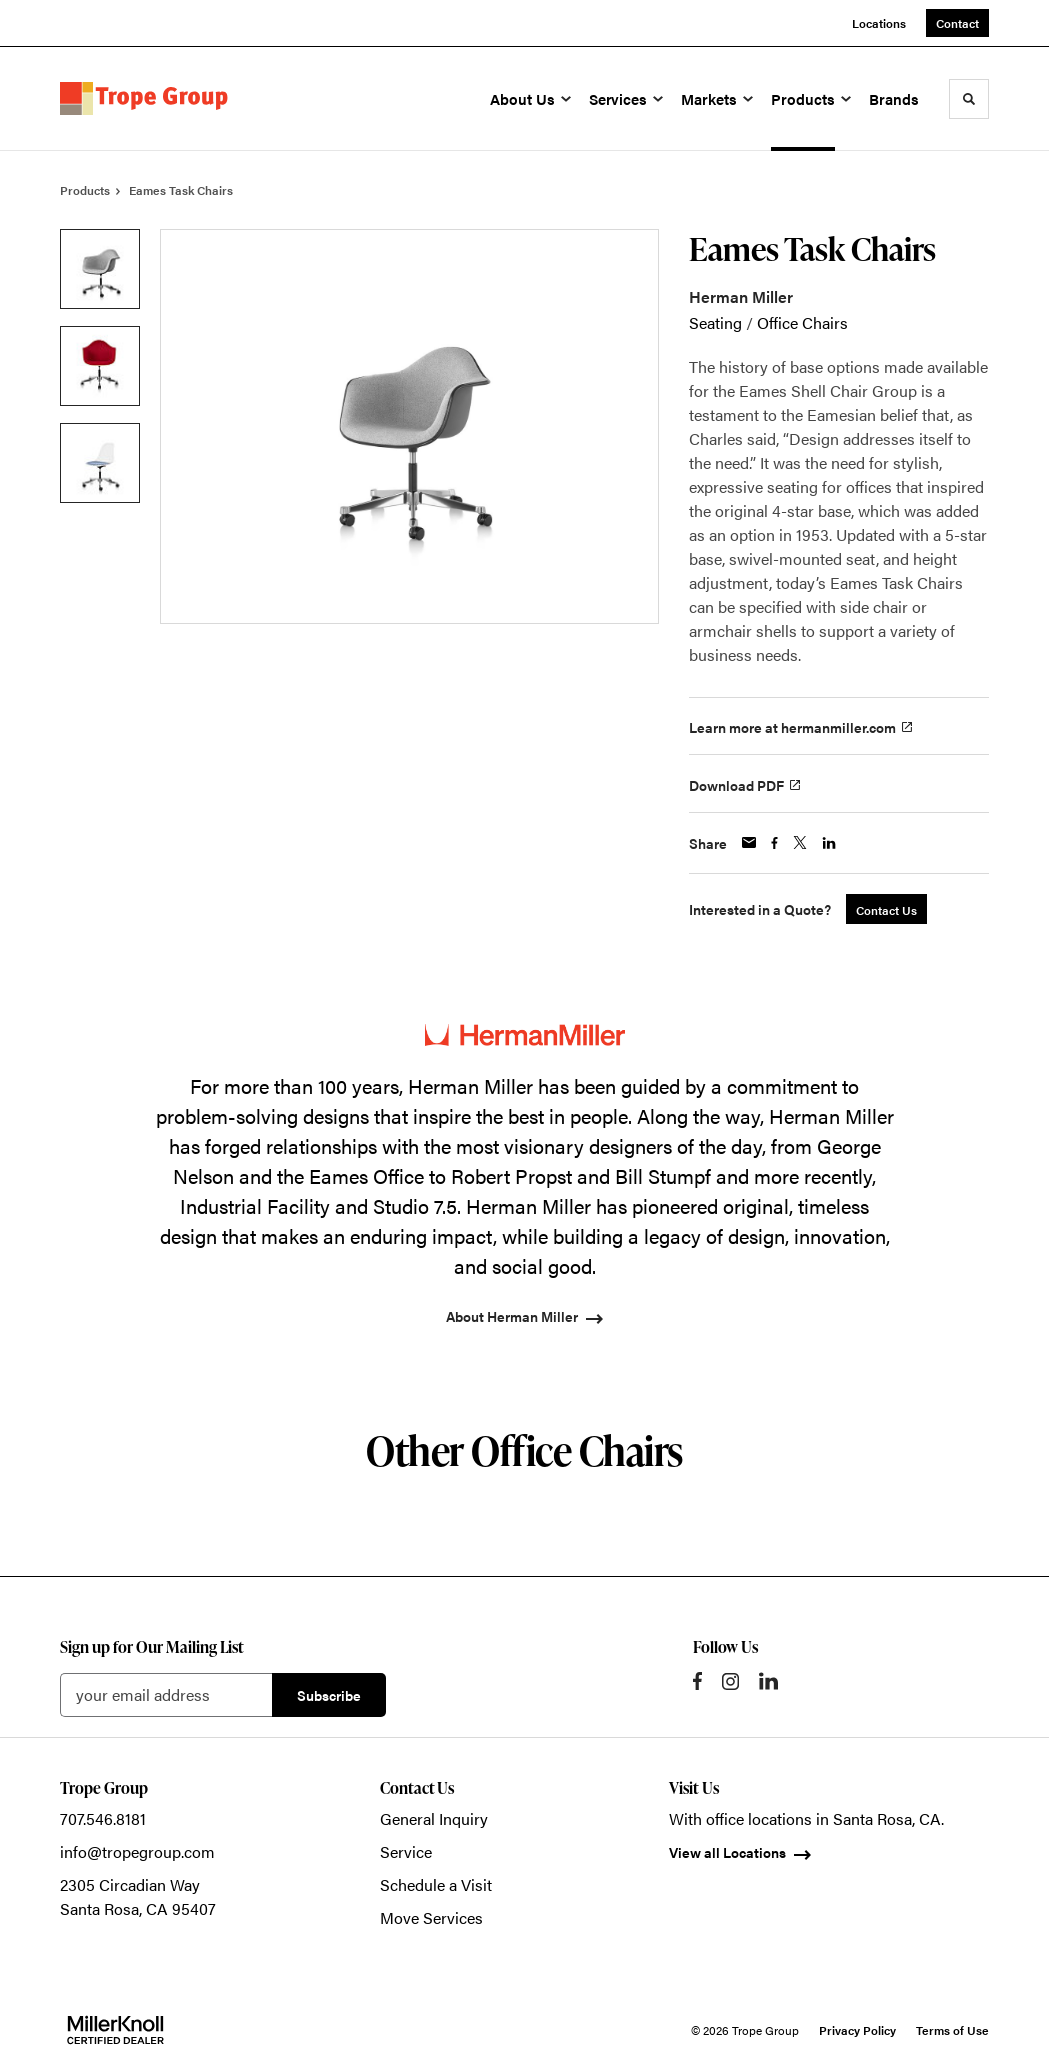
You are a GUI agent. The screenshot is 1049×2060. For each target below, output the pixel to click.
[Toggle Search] (969, 99)
